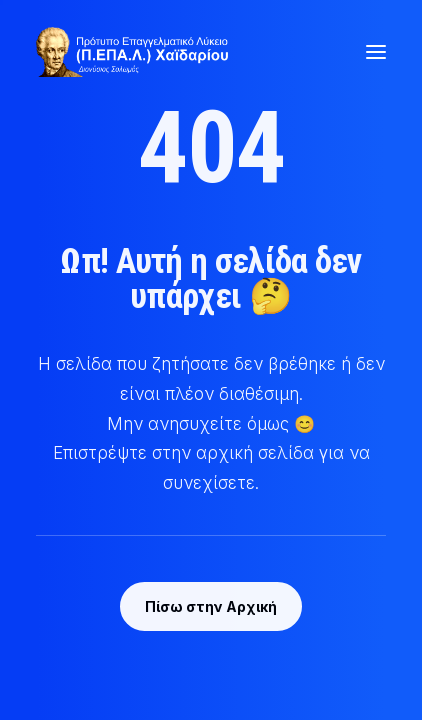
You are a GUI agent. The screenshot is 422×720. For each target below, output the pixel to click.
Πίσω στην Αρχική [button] (211, 606)
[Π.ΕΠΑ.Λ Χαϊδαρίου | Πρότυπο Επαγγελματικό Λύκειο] (132, 52)
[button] (376, 52)
